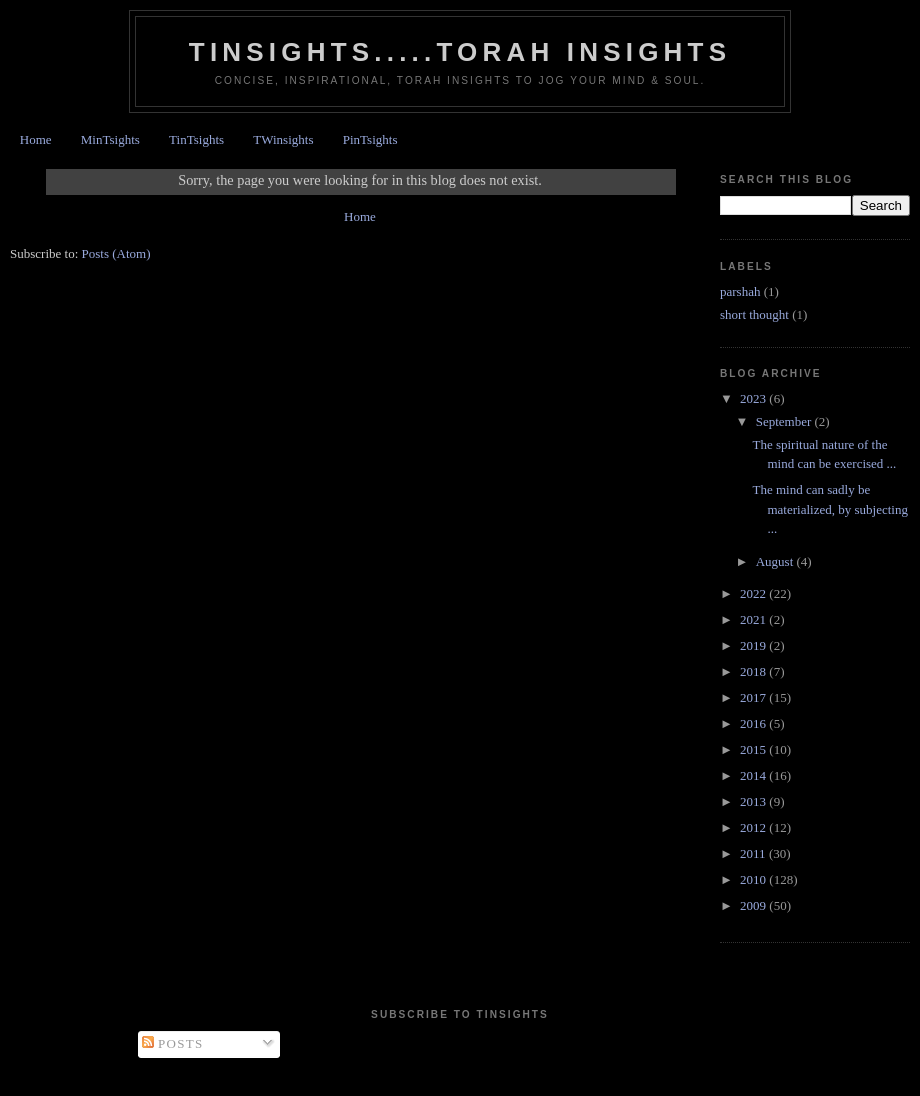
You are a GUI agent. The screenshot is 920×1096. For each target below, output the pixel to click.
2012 (754, 827)
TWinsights (283, 139)
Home (36, 139)
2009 (754, 905)
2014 (754, 775)
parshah (740, 291)
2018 (754, 671)
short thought (754, 314)
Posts (173, 1043)
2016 (754, 723)
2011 (754, 853)
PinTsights (370, 139)
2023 (754, 398)
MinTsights (110, 139)
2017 (754, 697)
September (785, 421)
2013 (754, 801)
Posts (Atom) (116, 253)
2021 (754, 619)
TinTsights (196, 139)
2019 (754, 645)
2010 (754, 879)
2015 (754, 749)
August (776, 561)
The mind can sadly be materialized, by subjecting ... (829, 509)
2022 (754, 593)
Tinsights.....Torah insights (460, 52)
